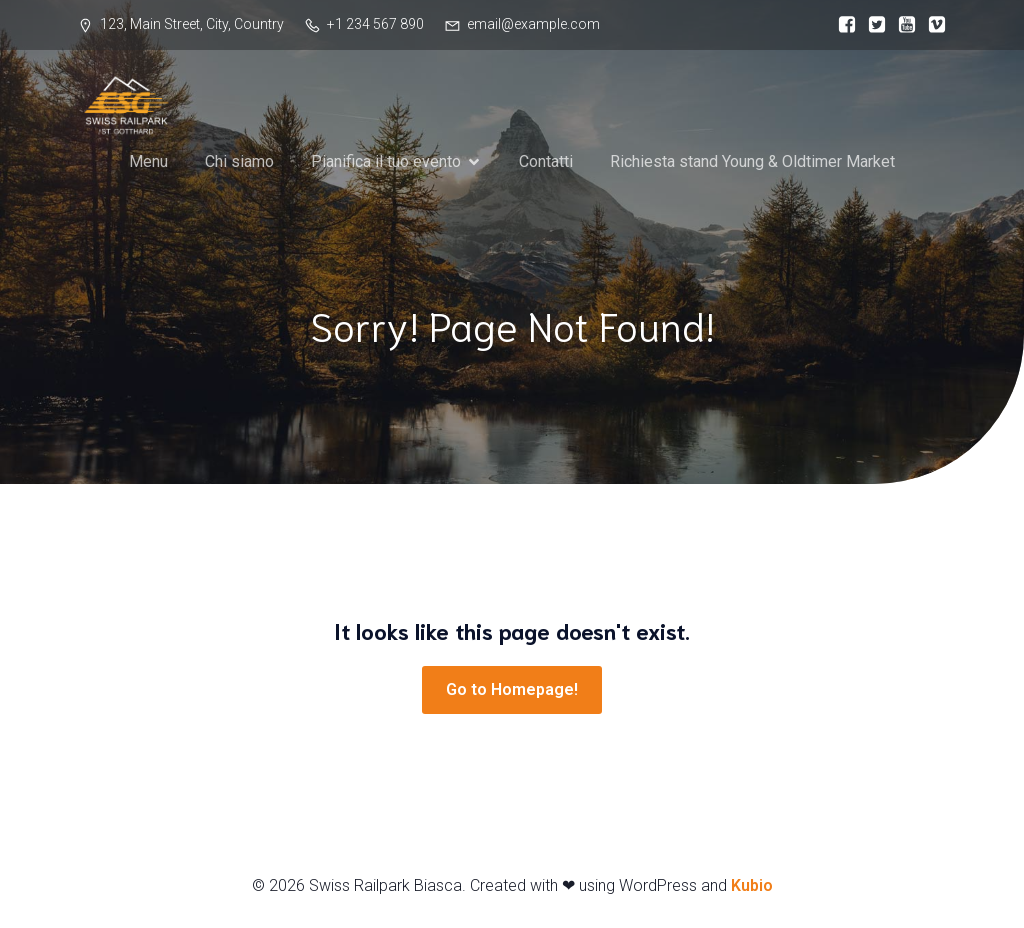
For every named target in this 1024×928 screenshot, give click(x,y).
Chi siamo (239, 171)
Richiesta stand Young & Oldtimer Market (752, 171)
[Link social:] (842, 25)
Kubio (752, 885)
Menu (148, 171)
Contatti (546, 171)
